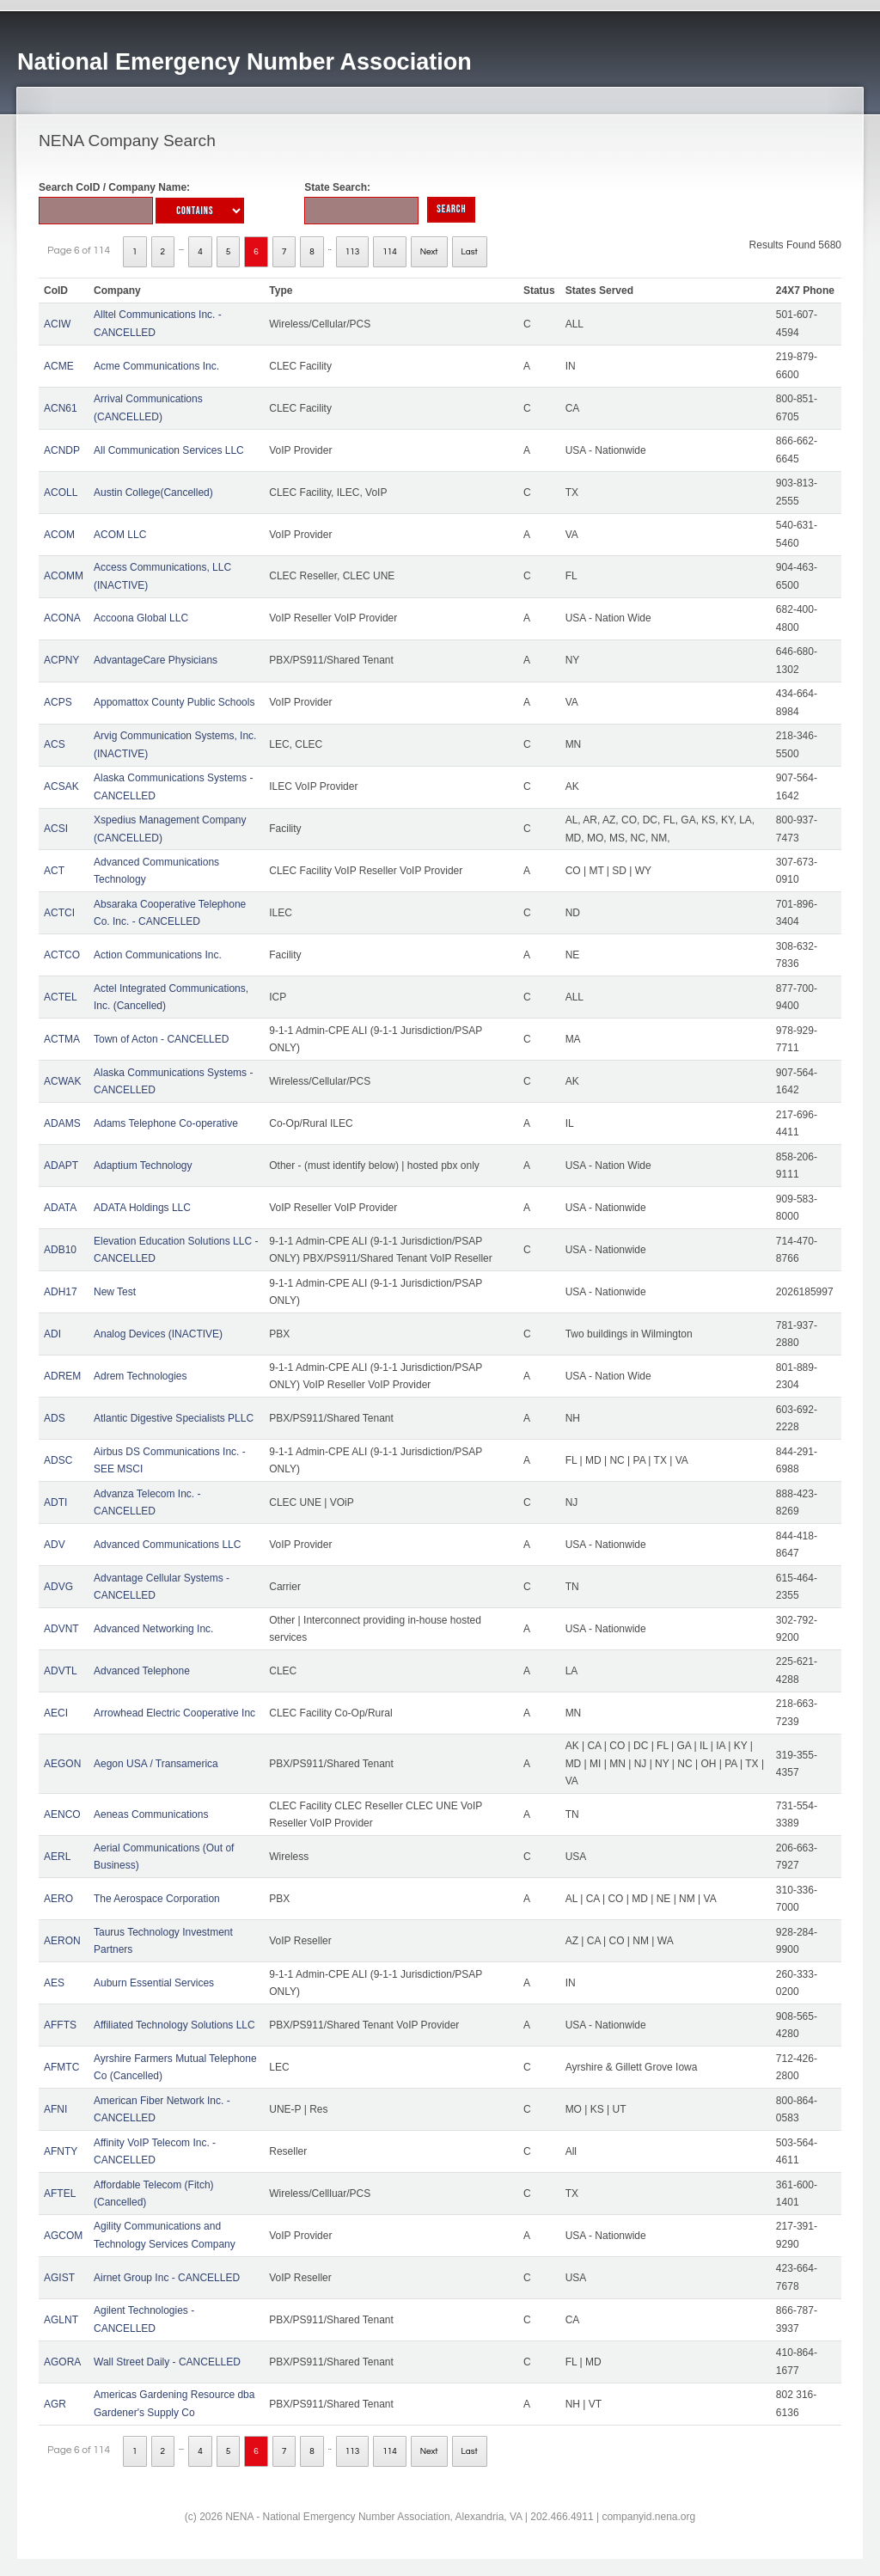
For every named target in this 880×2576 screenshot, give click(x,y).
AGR (55, 2404)
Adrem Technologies (140, 1376)
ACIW (57, 324)
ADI (52, 1334)
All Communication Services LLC (169, 450)
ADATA (60, 1208)
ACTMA (62, 1039)
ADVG (58, 1587)
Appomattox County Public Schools (174, 702)
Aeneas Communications (151, 1814)
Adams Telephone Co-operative (166, 1123)
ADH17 (60, 1292)
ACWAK (63, 1081)
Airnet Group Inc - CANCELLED (167, 2278)
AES (54, 1983)
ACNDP (62, 450)
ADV (54, 1545)
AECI (56, 1713)
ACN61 (60, 408)
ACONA (62, 618)
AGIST (59, 2278)
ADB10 (60, 1250)
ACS (54, 744)
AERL (57, 1857)
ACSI (56, 829)
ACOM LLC (120, 535)
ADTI (55, 1502)
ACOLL (60, 492)
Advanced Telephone (142, 1671)
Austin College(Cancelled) (153, 492)
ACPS (58, 702)
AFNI (55, 2109)
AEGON (62, 1764)
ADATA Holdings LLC (142, 1208)
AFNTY (60, 2151)
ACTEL (60, 997)
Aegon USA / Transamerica (156, 1764)
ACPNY (61, 660)
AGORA (62, 2362)
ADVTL (60, 1671)
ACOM (59, 535)
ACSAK (61, 786)
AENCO (62, 1814)
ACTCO (62, 955)
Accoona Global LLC (141, 618)
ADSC (58, 1460)
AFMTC (61, 2067)
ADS (54, 1418)
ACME (59, 366)
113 (352, 252)
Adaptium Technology (143, 1166)
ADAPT (61, 1166)
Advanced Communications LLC (167, 1545)
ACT (54, 871)
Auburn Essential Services (154, 1983)
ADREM (62, 1376)
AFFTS (60, 2025)
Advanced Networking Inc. (153, 1629)
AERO (58, 1899)
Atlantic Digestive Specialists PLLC (174, 1418)
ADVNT (61, 1629)
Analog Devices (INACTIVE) (158, 1334)
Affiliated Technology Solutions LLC (174, 2025)
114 (389, 252)
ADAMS (62, 1123)
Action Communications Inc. (158, 955)
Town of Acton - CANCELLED (161, 1039)
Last (469, 252)
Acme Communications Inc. (156, 366)
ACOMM (63, 576)
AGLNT (61, 2320)
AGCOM (63, 2236)
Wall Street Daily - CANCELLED (167, 2362)
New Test (115, 1292)
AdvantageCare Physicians (155, 660)
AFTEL (60, 2193)
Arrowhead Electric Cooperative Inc (174, 1713)
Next (429, 252)
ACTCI (59, 913)
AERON (62, 1941)
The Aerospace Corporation (157, 1899)
